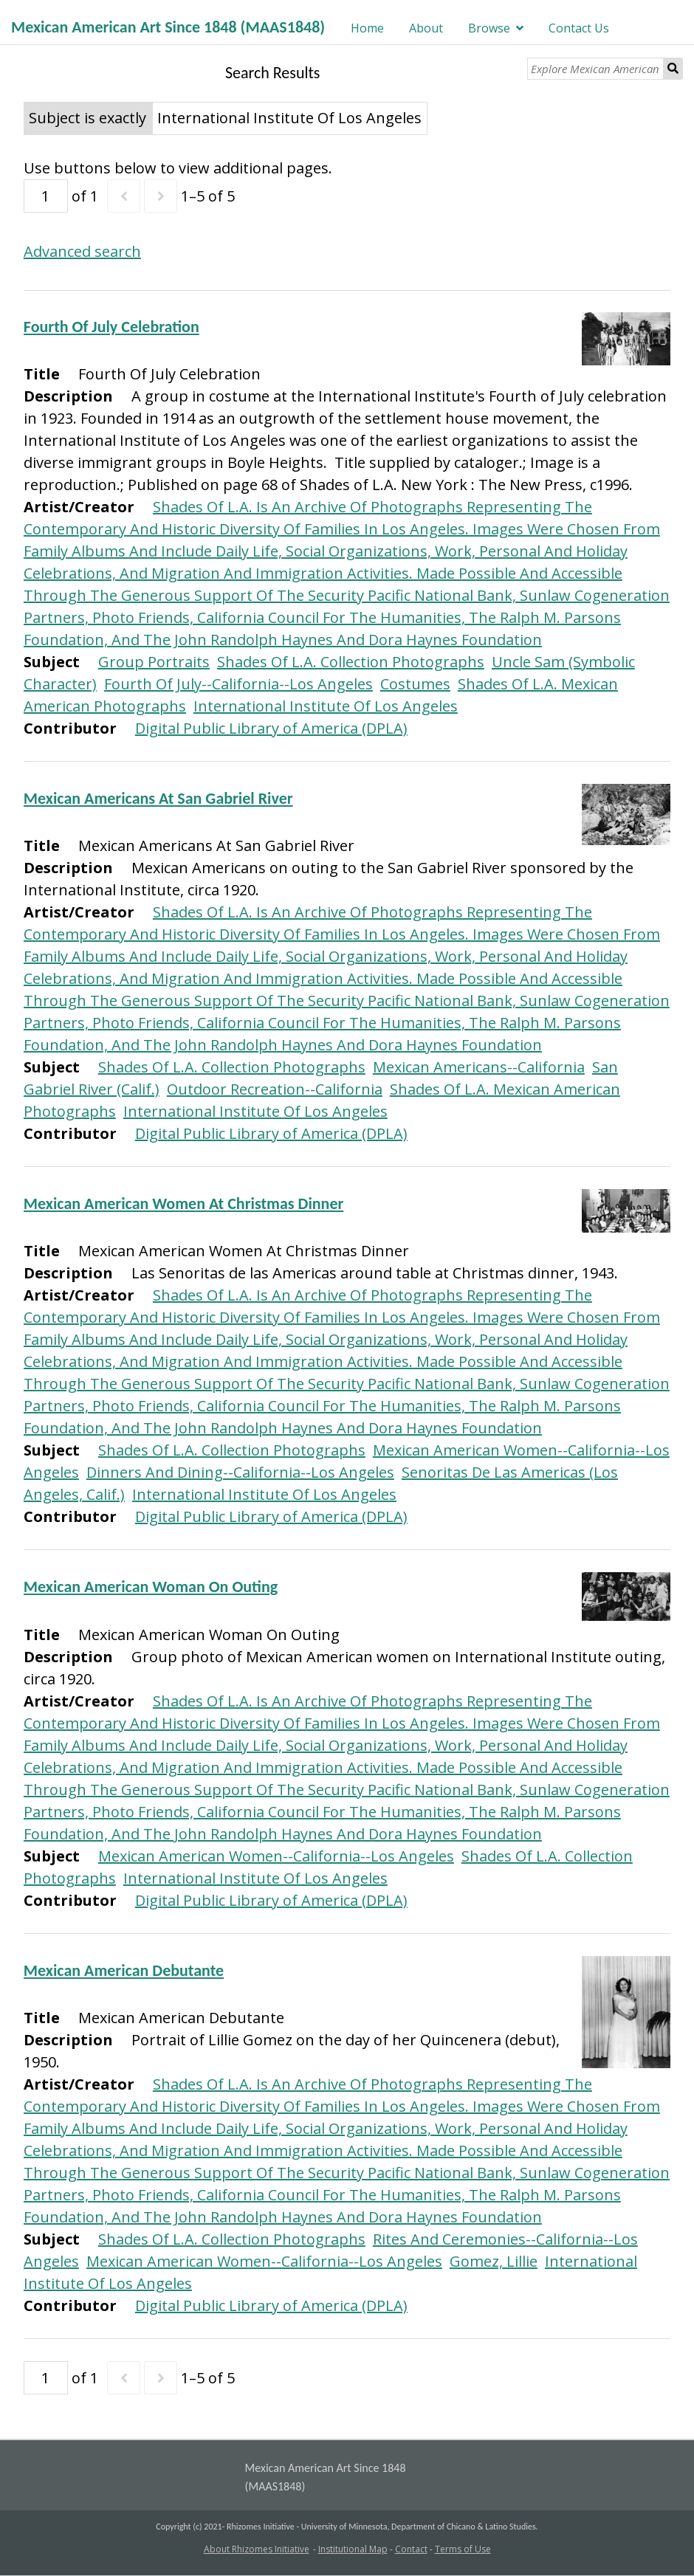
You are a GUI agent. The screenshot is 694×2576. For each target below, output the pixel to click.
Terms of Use (463, 2549)
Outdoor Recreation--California (274, 1089)
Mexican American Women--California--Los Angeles (276, 1856)
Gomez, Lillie (493, 2261)
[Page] (46, 196)
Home (367, 28)
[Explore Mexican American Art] (595, 69)
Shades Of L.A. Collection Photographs (350, 662)
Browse (489, 28)
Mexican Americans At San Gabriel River (158, 798)
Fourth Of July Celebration (111, 327)
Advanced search (82, 251)
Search (673, 69)
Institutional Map (353, 2549)
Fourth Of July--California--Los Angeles (238, 684)
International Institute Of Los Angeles (325, 706)
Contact (411, 2549)
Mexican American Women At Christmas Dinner (183, 1203)
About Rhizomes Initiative (256, 2549)
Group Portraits (154, 662)
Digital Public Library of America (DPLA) (271, 728)
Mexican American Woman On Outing (151, 1587)
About (426, 28)
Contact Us (579, 28)
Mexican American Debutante (124, 1970)
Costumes (415, 684)
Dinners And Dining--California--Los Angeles (240, 1472)
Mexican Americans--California (479, 1067)
